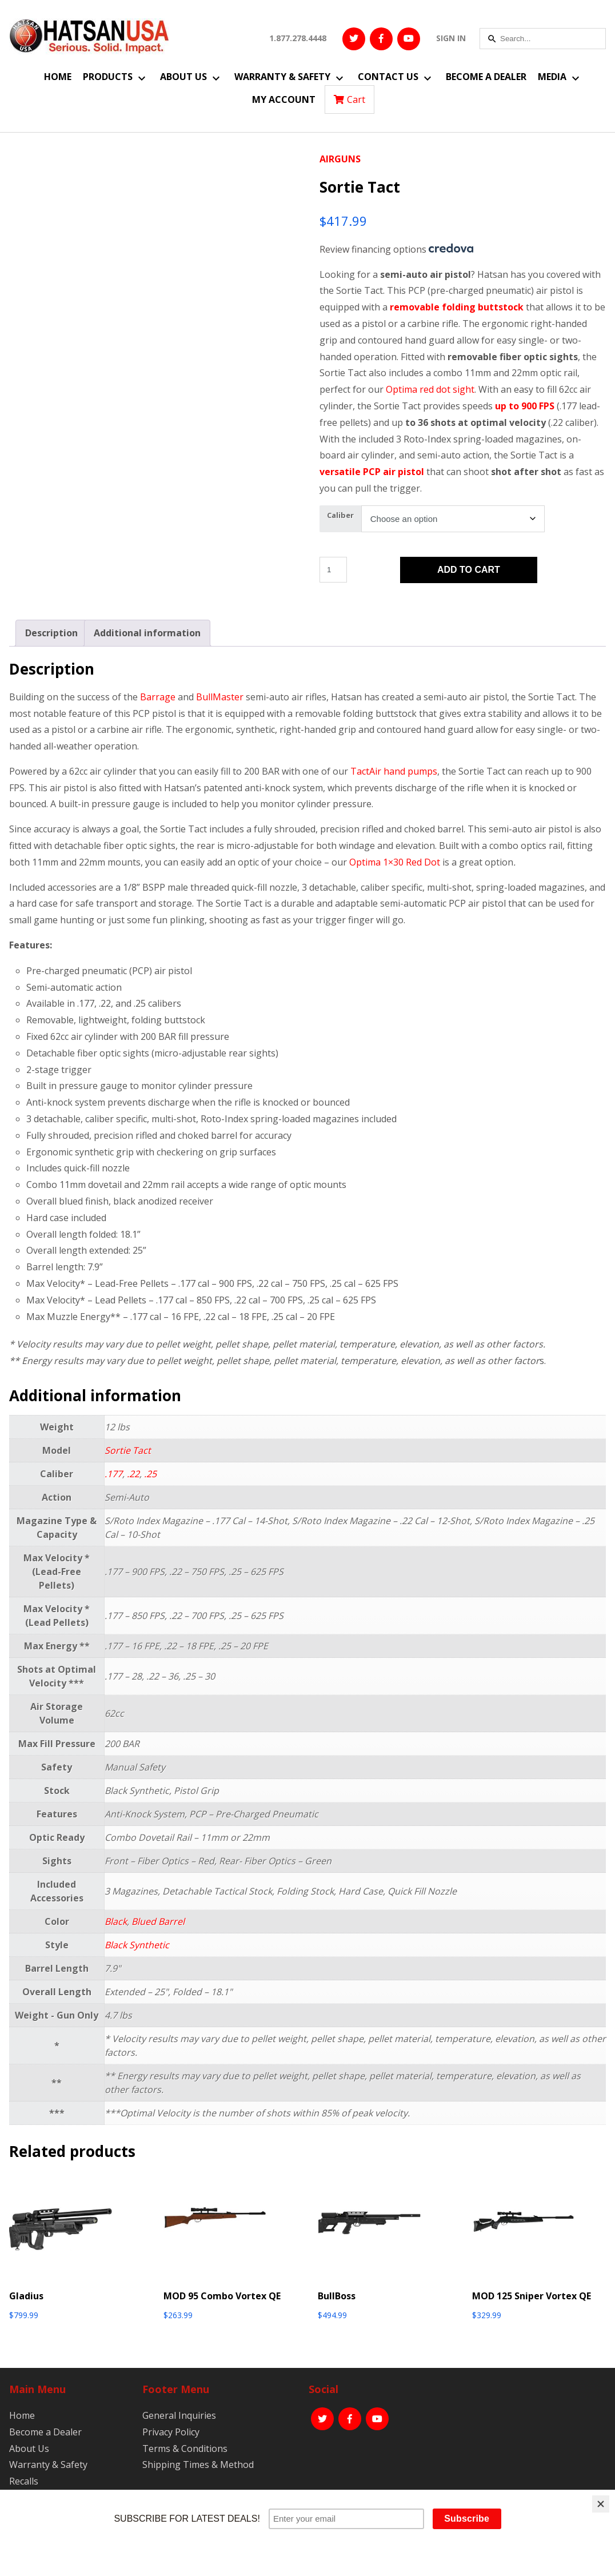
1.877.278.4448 (297, 38)
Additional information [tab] (147, 633)
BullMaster (219, 697)
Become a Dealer (486, 76)
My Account (284, 99)
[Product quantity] (333, 570)
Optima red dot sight (430, 389)
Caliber (340, 515)
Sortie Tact (128, 1450)
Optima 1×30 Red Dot (394, 862)
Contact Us (388, 76)
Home (57, 76)
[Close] (600, 2504)
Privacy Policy (170, 2432)
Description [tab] (51, 633)
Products (108, 76)
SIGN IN (451, 38)
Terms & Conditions (184, 2448)
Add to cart (468, 570)
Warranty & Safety (282, 76)
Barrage (157, 697)
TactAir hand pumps (393, 771)
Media (552, 76)
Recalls (23, 2481)
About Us (183, 76)
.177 (113, 1474)
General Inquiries (179, 2415)
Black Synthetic (137, 1945)
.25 (150, 1474)
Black (116, 1921)
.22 (133, 1474)
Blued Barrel (158, 1921)
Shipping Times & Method (198, 2464)
